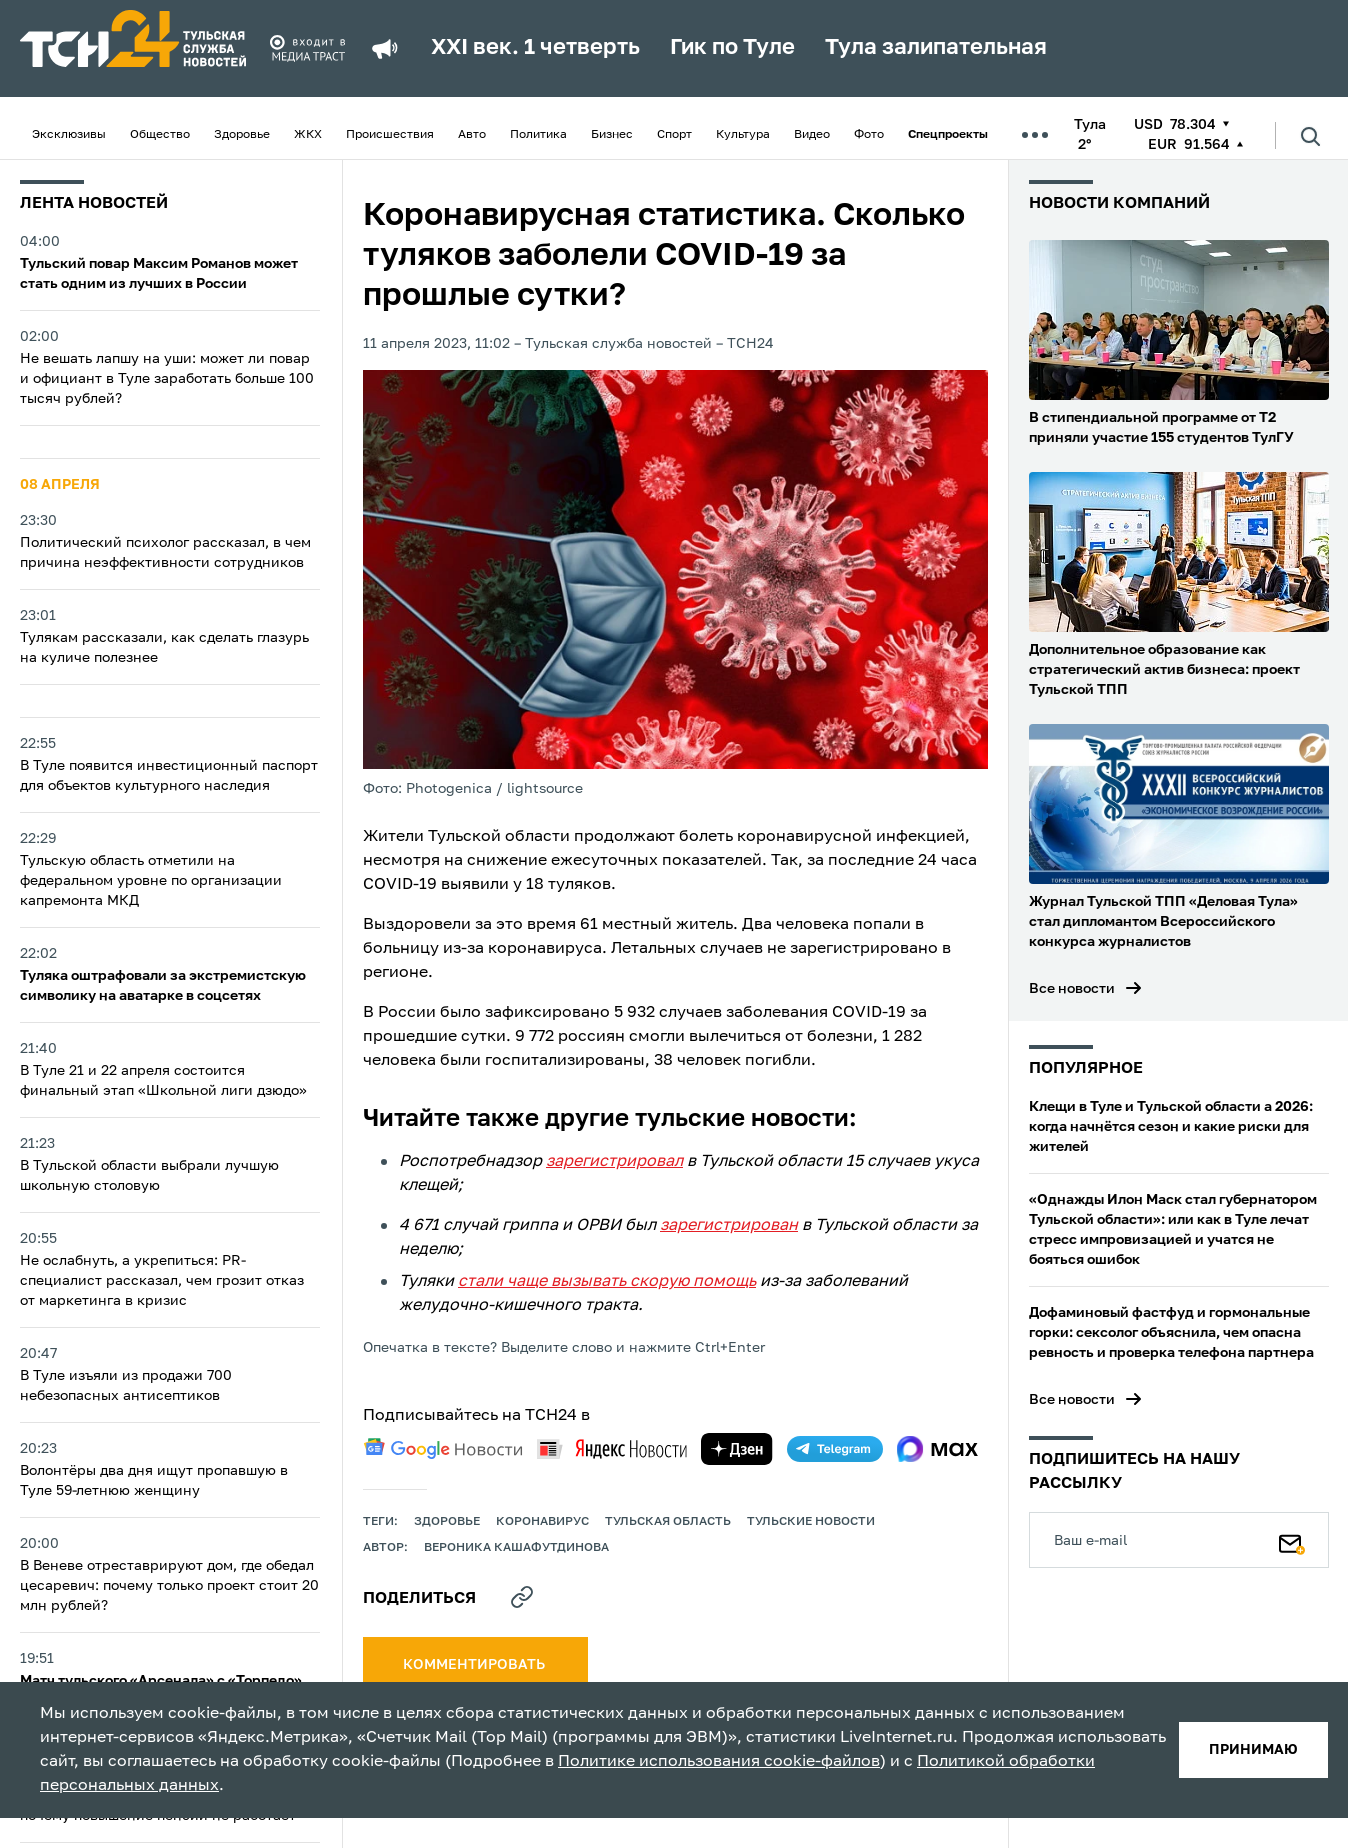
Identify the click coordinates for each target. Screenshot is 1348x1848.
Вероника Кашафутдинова (516, 1548)
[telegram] (835, 1449)
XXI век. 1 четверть (535, 48)
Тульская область (668, 1522)
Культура (743, 135)
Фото (869, 135)
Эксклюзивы (69, 135)
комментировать (475, 1665)
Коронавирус (542, 1522)
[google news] (443, 1449)
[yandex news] (612, 1448)
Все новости (1072, 989)
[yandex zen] (737, 1449)
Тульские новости (811, 1522)
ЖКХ (308, 135)
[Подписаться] (1292, 1540)
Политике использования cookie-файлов (719, 1762)
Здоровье (242, 135)
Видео (812, 135)
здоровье (447, 1522)
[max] (937, 1449)
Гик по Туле (732, 48)
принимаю (1253, 1750)
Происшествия (390, 135)
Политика (538, 135)
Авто (472, 135)
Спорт (674, 135)
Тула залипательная (936, 48)
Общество (160, 135)
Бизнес (612, 135)
